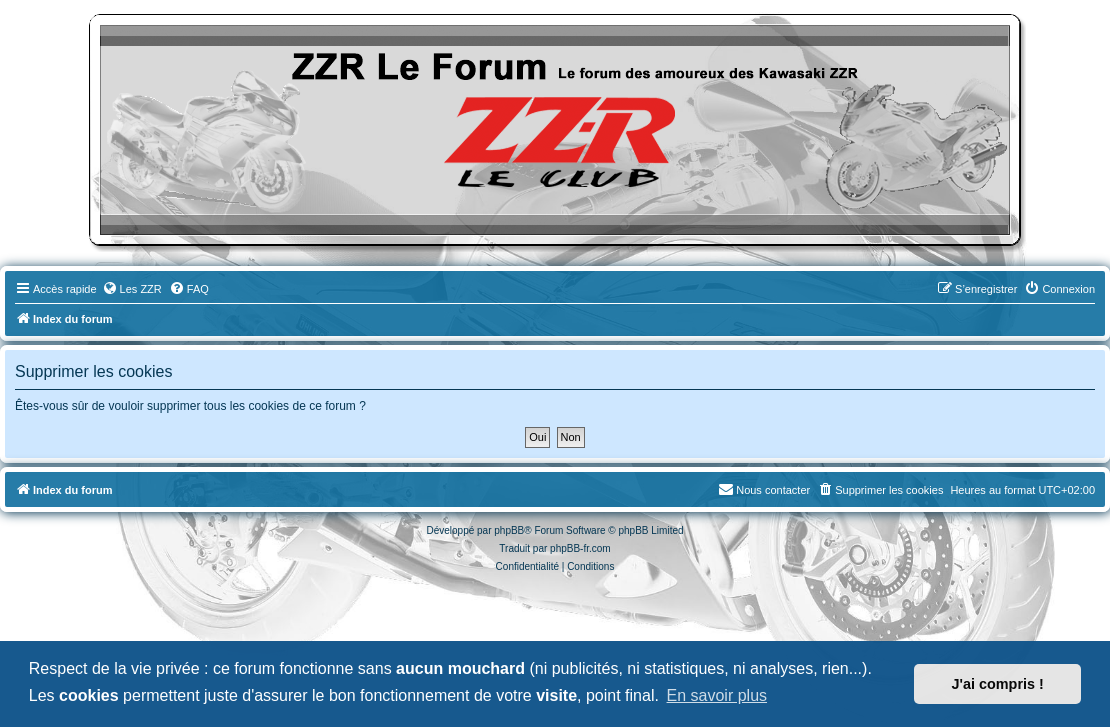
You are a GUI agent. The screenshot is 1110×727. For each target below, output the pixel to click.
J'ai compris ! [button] (998, 684)
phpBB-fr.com (580, 548)
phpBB (509, 530)
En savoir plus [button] (717, 695)
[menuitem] (132, 289)
